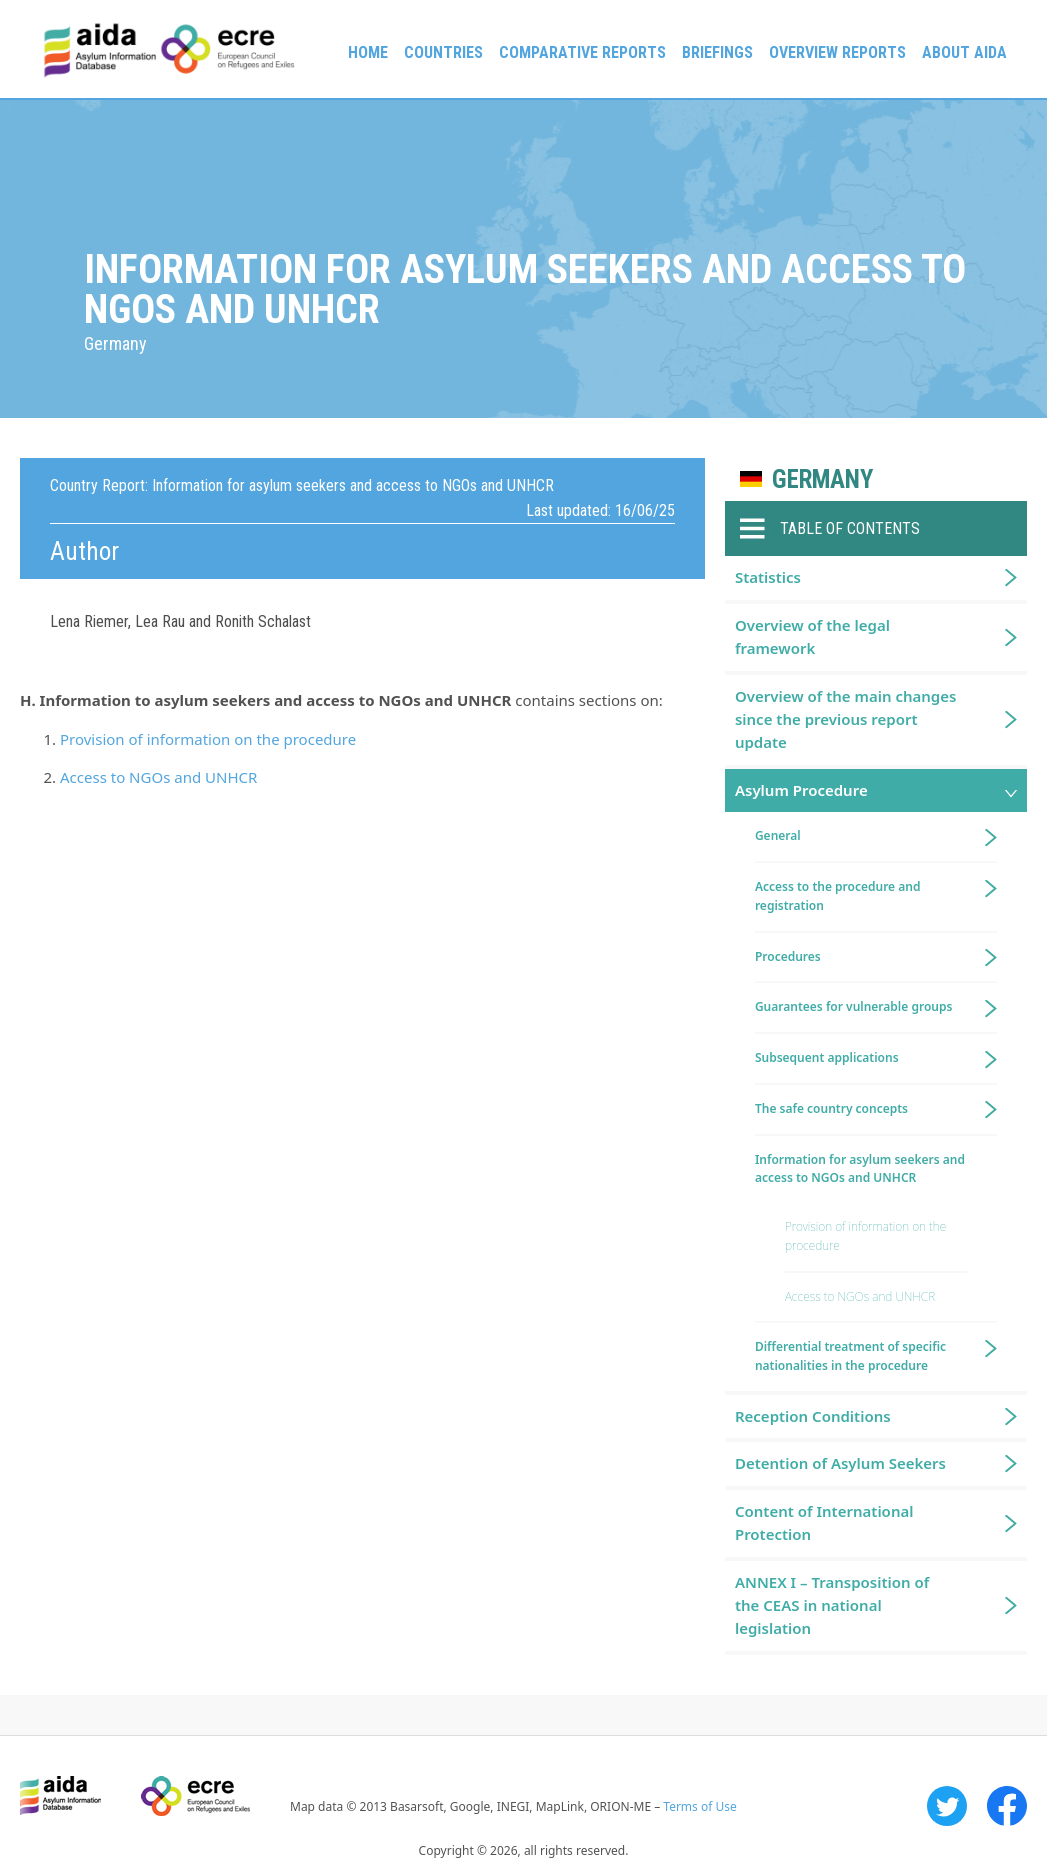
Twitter (947, 1806)
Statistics (768, 577)
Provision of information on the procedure (208, 739)
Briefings (717, 52)
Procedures (788, 956)
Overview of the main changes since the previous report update (846, 719)
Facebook (1007, 1806)
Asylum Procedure (801, 790)
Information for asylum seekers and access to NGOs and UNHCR (860, 1169)
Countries (443, 52)
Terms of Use (699, 1806)
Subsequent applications (827, 1057)
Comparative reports (582, 52)
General (778, 835)
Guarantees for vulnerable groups (853, 1006)
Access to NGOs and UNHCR (158, 777)
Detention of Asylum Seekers (840, 1463)
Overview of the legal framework (812, 636)
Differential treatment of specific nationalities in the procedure (850, 1356)
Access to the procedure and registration (838, 896)
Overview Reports (837, 52)
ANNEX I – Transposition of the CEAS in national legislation (832, 1605)
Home (368, 52)
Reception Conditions (813, 1416)
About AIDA (964, 52)
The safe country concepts (831, 1108)
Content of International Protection (824, 1522)
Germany (822, 479)
